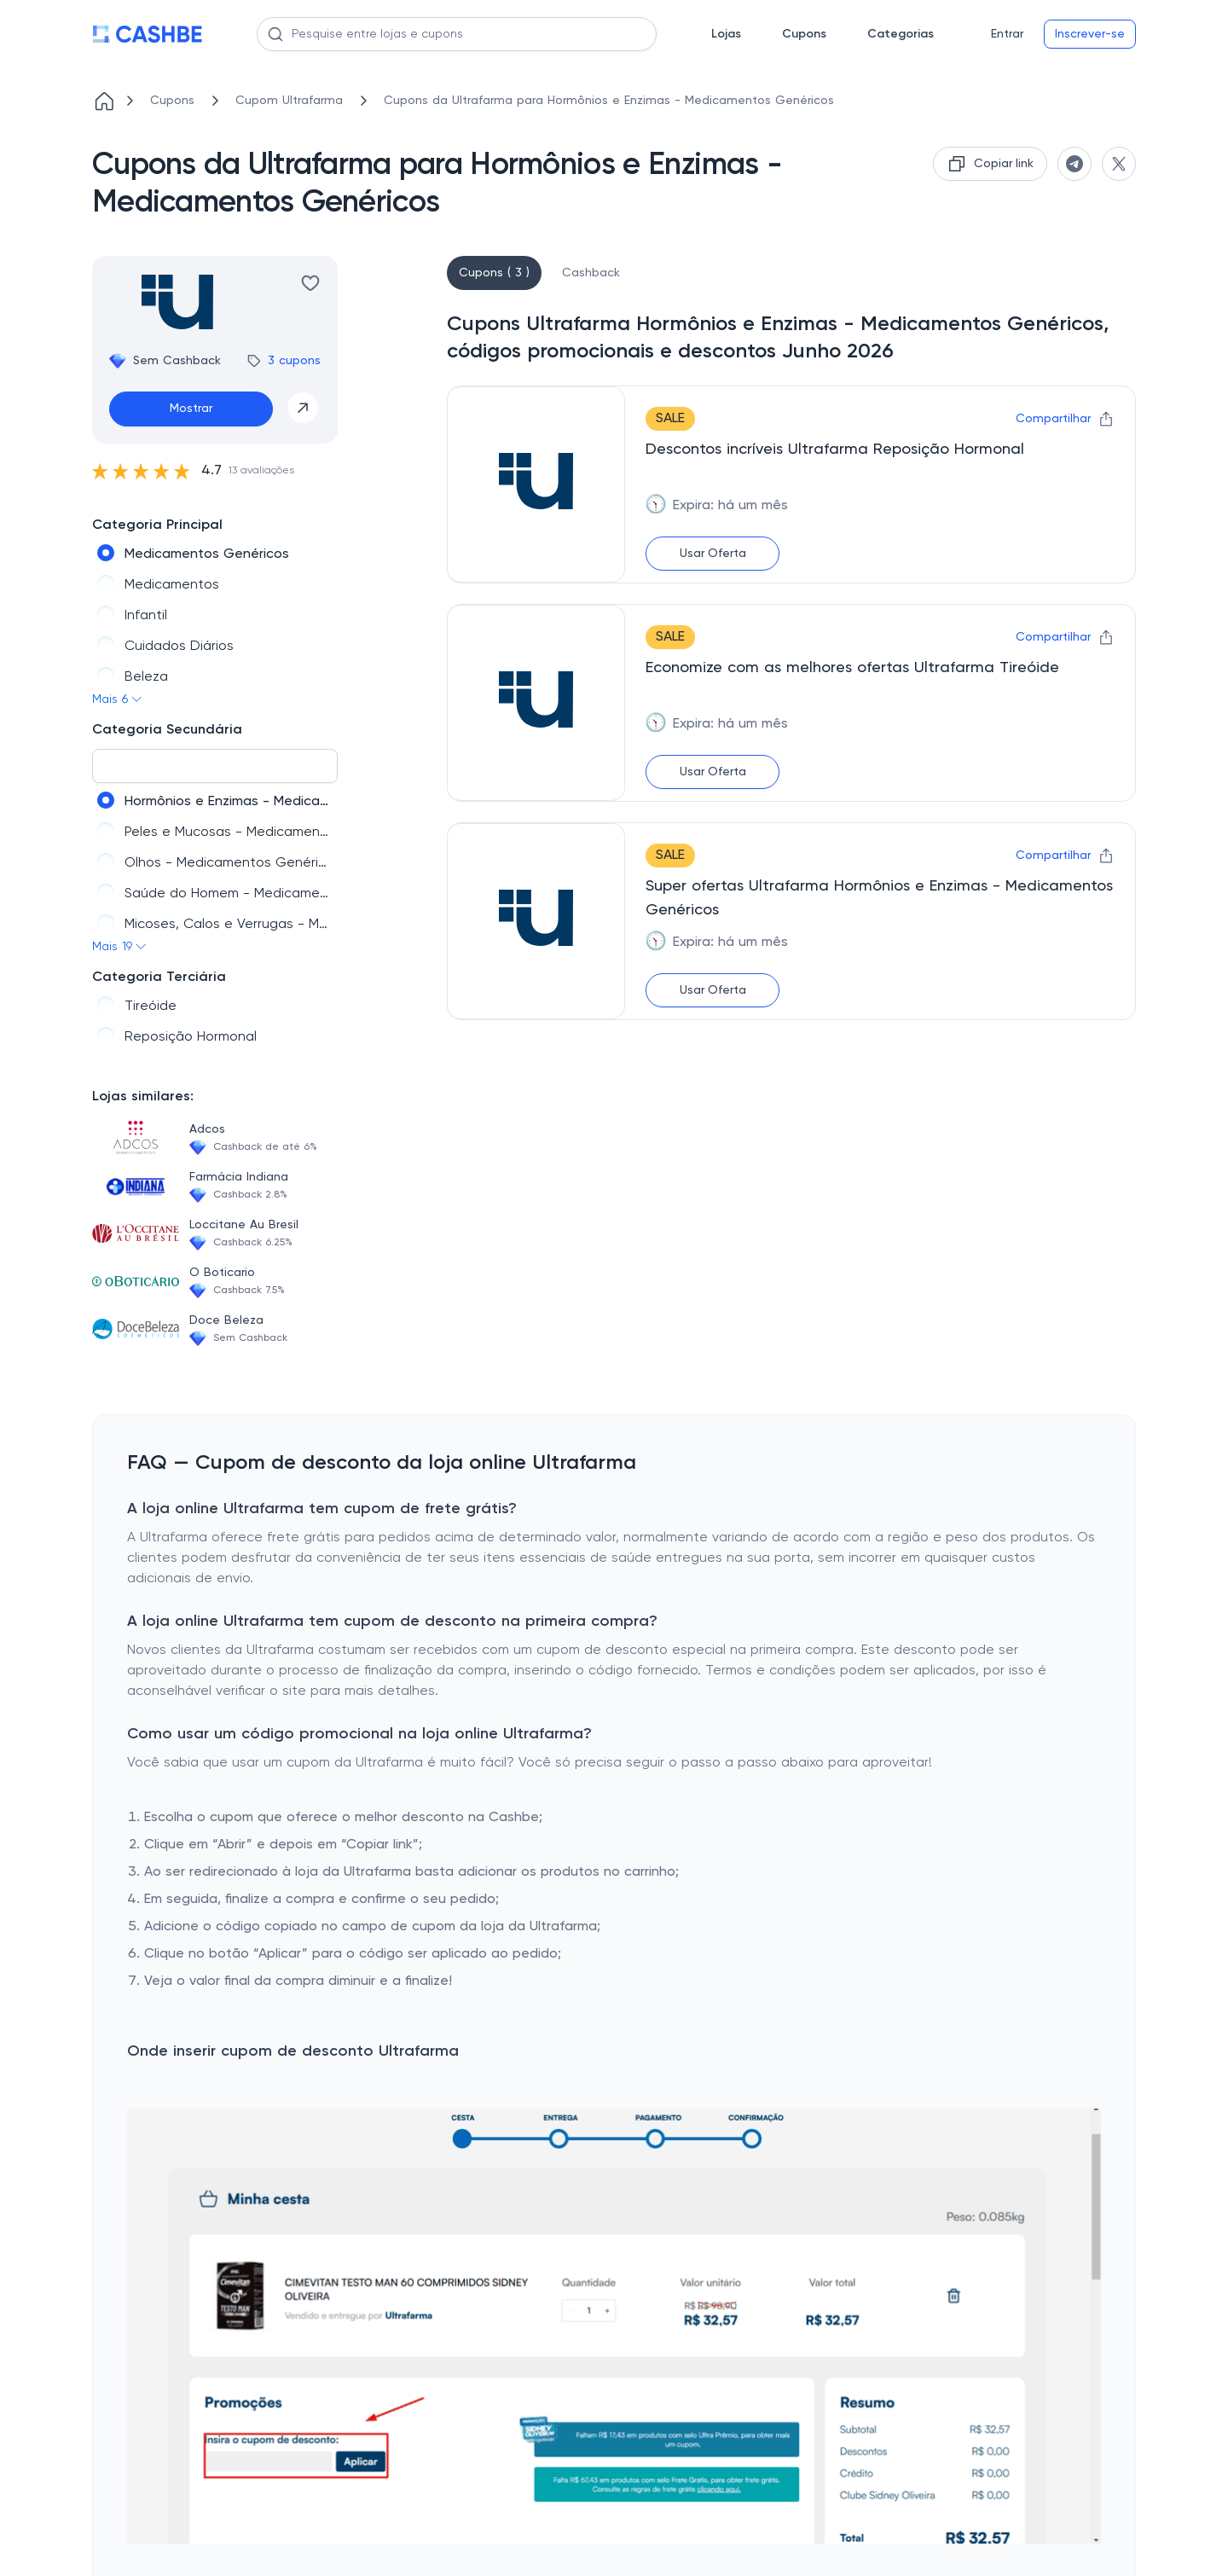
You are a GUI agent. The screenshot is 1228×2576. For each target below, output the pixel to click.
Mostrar (191, 409)
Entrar (1007, 34)
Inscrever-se (1090, 34)
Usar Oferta (713, 554)
